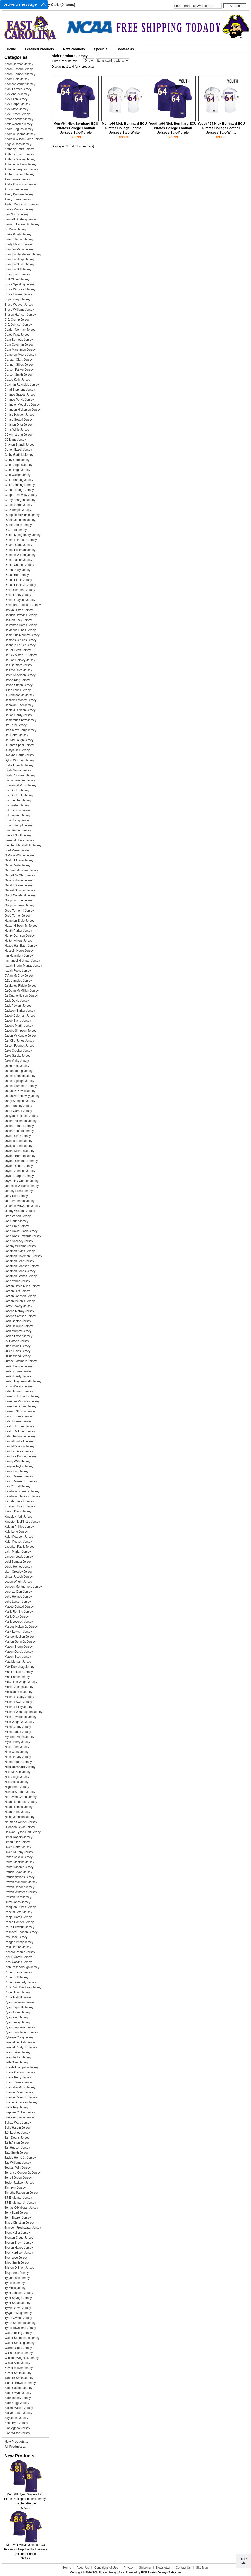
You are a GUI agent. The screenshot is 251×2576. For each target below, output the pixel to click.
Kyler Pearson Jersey (19, 1536)
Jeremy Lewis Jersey (19, 1191)
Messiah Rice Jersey (18, 1692)
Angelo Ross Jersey (18, 144)
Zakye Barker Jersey (18, 2413)
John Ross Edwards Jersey (23, 1236)
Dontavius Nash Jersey (20, 710)
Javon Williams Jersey (19, 1151)
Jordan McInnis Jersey (20, 1301)
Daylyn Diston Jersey (19, 610)
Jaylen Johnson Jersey (20, 1171)
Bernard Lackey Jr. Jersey (22, 224)
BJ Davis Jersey (15, 229)
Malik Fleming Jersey (19, 1611)
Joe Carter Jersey (16, 1221)
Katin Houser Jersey (18, 1421)
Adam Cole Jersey (17, 79)
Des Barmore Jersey (18, 665)
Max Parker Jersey (17, 1677)
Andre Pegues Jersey (19, 129)
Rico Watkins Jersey (18, 1962)
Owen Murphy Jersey (19, 1852)
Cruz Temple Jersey (18, 510)
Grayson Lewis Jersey (19, 905)
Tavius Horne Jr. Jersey (20, 2157)
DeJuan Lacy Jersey (18, 620)
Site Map (202, 2567)
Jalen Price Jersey (17, 1066)
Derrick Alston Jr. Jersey (21, 655)
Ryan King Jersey (16, 2017)
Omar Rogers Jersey (18, 1837)
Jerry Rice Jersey (16, 1196)
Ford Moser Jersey (17, 850)
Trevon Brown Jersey (19, 2242)
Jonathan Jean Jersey (19, 1261)
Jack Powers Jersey (18, 1005)
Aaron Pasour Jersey (19, 69)
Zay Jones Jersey (16, 2418)
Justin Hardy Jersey (18, 1376)
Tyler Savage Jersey (18, 2298)
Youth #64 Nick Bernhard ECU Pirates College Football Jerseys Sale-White (221, 128)
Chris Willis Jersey (17, 429)
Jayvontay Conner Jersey (21, 1181)
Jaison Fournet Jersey (19, 1045)
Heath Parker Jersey (18, 930)
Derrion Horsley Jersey (20, 660)
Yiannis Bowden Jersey (20, 2383)
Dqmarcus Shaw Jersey (20, 720)
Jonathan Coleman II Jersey (23, 1256)
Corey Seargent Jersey (20, 500)
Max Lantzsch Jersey (19, 1672)
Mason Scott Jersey (18, 1656)
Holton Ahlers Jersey (18, 940)
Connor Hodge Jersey (19, 490)
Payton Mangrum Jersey (21, 1882)
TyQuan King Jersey (18, 2313)
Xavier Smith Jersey (18, 2373)
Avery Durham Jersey (19, 194)
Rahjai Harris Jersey (18, 1917)
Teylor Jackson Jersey (19, 2182)
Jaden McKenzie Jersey (20, 1035)
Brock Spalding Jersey (19, 284)
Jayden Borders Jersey (20, 1156)
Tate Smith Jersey (16, 2152)
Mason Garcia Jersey (19, 1651)
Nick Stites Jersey (16, 1782)
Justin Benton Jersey (18, 1366)
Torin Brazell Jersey (18, 2217)
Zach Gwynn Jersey (18, 2393)
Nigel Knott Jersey (17, 1787)
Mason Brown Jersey (19, 1646)
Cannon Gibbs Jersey (19, 364)
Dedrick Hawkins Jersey (21, 615)
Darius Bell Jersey (17, 575)
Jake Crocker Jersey (18, 1050)
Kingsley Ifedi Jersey (18, 1516)
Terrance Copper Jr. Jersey (23, 2172)
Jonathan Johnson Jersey (22, 1266)
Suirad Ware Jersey (18, 2122)
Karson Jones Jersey (19, 1416)
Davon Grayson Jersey (20, 600)
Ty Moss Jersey (15, 2288)
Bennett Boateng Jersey (21, 219)
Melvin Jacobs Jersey (19, 1687)
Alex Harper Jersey (17, 104)
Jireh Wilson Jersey (18, 1216)
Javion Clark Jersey (18, 1136)
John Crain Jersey (17, 1226)
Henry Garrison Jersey (20, 935)
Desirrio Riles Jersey (18, 670)
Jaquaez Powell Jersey (20, 1091)
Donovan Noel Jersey (19, 705)
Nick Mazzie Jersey (17, 1772)
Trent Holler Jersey (17, 2232)
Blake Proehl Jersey (18, 234)
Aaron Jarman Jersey (19, 64)
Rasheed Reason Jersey (21, 1932)
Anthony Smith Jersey (19, 154)
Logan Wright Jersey (18, 1581)
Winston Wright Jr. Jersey (22, 2358)
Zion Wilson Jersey (17, 2433)
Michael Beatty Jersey (19, 1697)
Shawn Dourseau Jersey (21, 2102)
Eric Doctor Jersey (17, 790)
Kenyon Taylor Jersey (19, 1466)
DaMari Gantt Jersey (18, 545)
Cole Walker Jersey (18, 475)
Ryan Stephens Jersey (20, 2027)
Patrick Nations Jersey (19, 1877)
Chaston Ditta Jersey (18, 424)
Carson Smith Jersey (18, 374)
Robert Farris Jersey (18, 1972)
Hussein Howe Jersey (19, 950)
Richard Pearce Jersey (20, 1952)
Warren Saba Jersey (18, 2348)
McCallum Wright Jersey (21, 1682)
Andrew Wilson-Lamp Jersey (24, 139)
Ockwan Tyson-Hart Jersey (23, 1832)
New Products (74, 49)
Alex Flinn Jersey (16, 99)
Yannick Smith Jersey (19, 2378)
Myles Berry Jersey (17, 1742)
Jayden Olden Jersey (19, 1166)
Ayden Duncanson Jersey (22, 204)
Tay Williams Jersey (18, 2162)
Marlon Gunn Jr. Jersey (20, 1641)
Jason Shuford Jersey (19, 1131)
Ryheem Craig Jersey (19, 2037)
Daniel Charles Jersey (19, 565)
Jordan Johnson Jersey (20, 1296)
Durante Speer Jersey (19, 745)
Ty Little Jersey (15, 2283)
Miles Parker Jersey (18, 1732)
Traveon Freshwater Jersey (23, 2227)
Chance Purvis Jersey (19, 399)
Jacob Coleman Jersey (20, 1015)
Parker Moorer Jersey (19, 1867)
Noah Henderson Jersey (21, 1802)
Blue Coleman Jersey (19, 239)
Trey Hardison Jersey (19, 2252)
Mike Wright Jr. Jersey (19, 1722)
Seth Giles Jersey (16, 2062)
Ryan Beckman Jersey (20, 2002)
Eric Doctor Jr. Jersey (19, 795)
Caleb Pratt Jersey (17, 334)
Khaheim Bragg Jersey (20, 1506)
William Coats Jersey (19, 2353)
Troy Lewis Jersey (17, 2273)
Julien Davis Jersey (17, 1351)
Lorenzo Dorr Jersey (18, 1591)
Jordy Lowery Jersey (18, 1306)
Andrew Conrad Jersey (20, 134)
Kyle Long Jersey (16, 1531)
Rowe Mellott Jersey (18, 1997)
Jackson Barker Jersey (20, 1010)
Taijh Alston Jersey (17, 2142)
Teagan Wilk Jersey (18, 2167)
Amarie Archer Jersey (19, 119)
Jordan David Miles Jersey (22, 1286)
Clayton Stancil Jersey (19, 444)
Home (11, 49)
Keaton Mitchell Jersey (20, 1431)
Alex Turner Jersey (17, 114)
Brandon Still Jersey (18, 269)
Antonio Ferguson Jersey (21, 169)
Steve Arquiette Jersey (20, 2117)
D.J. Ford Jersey (16, 530)
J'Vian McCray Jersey (19, 975)
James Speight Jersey (19, 1081)
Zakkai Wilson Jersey (19, 2408)
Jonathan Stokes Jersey (21, 1276)
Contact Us (125, 49)
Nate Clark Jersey (16, 1752)
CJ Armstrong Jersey (18, 434)
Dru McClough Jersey (19, 740)
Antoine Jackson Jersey (20, 164)
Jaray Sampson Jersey (20, 1101)
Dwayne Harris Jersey (19, 755)
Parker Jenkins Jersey (19, 1862)
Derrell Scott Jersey (18, 650)
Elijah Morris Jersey (18, 770)
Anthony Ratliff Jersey (19, 149)
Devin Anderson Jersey (20, 675)
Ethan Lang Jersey (17, 820)
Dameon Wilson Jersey (20, 555)
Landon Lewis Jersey (19, 1556)
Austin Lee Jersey (16, 189)
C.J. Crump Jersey (17, 319)
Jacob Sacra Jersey (18, 1020)
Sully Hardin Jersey (17, 2127)
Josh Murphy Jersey (18, 1331)
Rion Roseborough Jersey (22, 1967)
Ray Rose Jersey (16, 1937)
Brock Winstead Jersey (20, 289)
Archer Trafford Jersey (19, 174)
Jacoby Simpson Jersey (20, 1030)
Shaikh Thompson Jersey (21, 2067)
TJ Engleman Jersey (18, 2197)
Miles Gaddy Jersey (18, 1727)
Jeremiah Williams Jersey (22, 1186)
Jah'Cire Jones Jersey (19, 1040)
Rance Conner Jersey (19, 1922)
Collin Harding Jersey (19, 480)
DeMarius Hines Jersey (20, 630)
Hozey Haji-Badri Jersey (21, 945)
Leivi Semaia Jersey (18, 1561)
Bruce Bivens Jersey (18, 294)
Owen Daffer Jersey (18, 1847)
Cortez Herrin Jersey (18, 505)
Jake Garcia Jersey (17, 1055)
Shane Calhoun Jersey (20, 2072)
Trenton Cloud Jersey (19, 2237)
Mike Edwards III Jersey (20, 1717)
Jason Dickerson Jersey (20, 1121)
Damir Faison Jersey (18, 560)
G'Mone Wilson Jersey (20, 855)
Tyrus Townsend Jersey (20, 2328)
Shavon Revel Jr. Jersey (21, 2097)
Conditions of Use (106, 2567)
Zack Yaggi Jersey (17, 2403)
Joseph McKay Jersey (19, 1311)
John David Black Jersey (21, 1231)
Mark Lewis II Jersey (18, 1631)
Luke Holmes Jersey (18, 1596)
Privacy (128, 2567)
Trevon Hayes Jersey (19, 2247)
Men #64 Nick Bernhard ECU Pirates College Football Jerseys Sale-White (124, 128)
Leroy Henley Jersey (18, 1566)
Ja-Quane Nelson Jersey (21, 995)
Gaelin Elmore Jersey (19, 860)
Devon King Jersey (17, 680)
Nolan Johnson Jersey (19, 1817)
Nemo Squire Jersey (18, 1762)
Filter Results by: (64, 61)
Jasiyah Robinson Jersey (21, 1116)
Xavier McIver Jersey (19, 2368)
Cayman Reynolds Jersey (22, 384)
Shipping (145, 2567)
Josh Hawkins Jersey (19, 1326)
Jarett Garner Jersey (18, 1111)
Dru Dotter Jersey (16, 735)
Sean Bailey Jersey (17, 2052)
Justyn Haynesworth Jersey (23, 1381)
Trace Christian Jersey (20, 2222)
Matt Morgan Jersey (18, 1661)
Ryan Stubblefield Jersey (21, 2032)
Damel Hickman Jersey (20, 550)
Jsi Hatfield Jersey (17, 1341)
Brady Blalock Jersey (19, 244)
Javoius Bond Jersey (18, 1146)
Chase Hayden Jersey (19, 414)
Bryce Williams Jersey (19, 309)
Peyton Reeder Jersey (19, 1887)
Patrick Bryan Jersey (18, 1872)
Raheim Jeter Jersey (18, 1912)
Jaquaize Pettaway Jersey (22, 1096)
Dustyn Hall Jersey (17, 750)
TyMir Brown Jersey (18, 2308)
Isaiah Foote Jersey (18, 970)
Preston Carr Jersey (18, 1897)
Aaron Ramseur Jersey (20, 74)
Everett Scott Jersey (18, 835)
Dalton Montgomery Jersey (22, 535)
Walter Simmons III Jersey (22, 2338)
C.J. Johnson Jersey (18, 324)
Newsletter (163, 2567)
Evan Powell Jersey (18, 830)
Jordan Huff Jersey (17, 1291)
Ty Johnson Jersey (17, 2278)
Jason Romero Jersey (19, 1126)
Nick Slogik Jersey (17, 1777)
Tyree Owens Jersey (18, 2318)
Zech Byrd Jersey (16, 2423)
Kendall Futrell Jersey (19, 1441)
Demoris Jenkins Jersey (20, 640)
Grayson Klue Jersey (18, 900)
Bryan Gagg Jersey (17, 299)
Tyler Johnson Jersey (19, 2293)
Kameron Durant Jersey (20, 1406)
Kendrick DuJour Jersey (20, 1456)
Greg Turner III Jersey (19, 910)
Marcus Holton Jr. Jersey (21, 1626)
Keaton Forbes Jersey (19, 1426)
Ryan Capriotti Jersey (19, 2007)
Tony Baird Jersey (16, 2212)
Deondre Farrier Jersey (20, 645)
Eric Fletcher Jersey (18, 800)
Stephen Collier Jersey (20, 2112)
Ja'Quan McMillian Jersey (22, 990)
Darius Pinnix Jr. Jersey (20, 585)
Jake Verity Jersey (17, 1061)
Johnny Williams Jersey (20, 1246)
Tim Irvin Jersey (15, 2187)
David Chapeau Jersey (20, 590)
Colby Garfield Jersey (19, 455)
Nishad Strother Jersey (20, 1792)
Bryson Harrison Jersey (20, 314)
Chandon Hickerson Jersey (23, 409)
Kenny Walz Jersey (17, 1461)
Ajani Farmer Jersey (18, 89)
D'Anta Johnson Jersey (20, 520)
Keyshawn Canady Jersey (22, 1491)
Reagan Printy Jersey (19, 1942)
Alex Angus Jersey (17, 94)
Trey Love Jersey (16, 2257)
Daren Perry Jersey (17, 570)
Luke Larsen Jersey (18, 1601)
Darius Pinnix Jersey (18, 580)
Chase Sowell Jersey (19, 419)
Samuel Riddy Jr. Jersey (21, 2047)
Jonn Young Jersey (17, 1281)
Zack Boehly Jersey (18, 2398)
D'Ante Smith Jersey (18, 525)
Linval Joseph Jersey (19, 1576)
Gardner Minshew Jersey (21, 870)
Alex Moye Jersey (16, 109)
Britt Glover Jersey (17, 279)
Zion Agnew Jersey (17, 2428)
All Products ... (15, 2446)
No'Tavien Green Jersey (21, 1797)
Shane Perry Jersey (18, 2077)
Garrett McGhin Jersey (20, 875)
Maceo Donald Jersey (19, 1606)
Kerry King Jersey (16, 1471)
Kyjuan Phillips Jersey (19, 1526)
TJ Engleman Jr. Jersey (20, 2202)
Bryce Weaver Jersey (19, 304)
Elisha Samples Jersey (20, 780)
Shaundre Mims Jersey (20, 2087)
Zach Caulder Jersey (18, 2388)
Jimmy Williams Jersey (20, 1211)
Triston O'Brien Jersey (19, 2267)
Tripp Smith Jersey (17, 2262)
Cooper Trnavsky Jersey (21, 495)
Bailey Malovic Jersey (19, 209)
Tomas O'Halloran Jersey (21, 2207)
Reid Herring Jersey (18, 1947)
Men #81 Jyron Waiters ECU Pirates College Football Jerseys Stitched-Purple (25, 2497)
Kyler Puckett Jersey (18, 1541)
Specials (100, 49)
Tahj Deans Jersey (17, 2137)
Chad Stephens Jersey (20, 389)
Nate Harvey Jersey (18, 1757)
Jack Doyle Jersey (17, 1000)
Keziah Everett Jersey (19, 1501)
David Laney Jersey (18, 595)
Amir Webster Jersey (18, 124)
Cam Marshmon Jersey (20, 349)
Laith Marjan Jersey (18, 1551)
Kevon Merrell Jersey (19, 1476)
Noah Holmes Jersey (18, 1807)
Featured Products (39, 49)
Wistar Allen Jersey (17, 2363)
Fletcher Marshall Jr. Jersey (23, 845)
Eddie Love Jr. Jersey (19, 765)
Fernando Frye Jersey (19, 840)
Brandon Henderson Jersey (23, 254)
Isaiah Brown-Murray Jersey (23, 965)
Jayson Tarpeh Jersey (19, 1176)
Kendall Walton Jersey (19, 1446)
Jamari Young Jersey (18, 1071)
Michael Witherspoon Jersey (23, 1712)
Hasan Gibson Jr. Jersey (21, 925)
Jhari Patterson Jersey (19, 1201)
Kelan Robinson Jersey (20, 1436)
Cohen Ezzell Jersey (18, 449)
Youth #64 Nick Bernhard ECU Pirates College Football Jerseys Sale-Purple (172, 128)
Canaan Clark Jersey (19, 359)
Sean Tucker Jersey (18, 2057)
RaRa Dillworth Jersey (19, 1927)
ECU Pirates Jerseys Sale (108, 2572)
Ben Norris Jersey (16, 214)
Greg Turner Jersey (17, 915)
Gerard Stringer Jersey (20, 890)
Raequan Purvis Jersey (20, 1907)
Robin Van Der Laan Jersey (23, 1987)
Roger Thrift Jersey (17, 1992)
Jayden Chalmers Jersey (21, 1161)
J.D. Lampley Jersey (18, 980)
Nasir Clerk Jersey (17, 1747)
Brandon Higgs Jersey (19, 259)
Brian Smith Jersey (17, 274)
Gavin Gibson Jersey (18, 880)
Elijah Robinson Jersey (20, 775)
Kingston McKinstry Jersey (22, 1521)
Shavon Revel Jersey (19, 2092)
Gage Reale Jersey (17, 865)
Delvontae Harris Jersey (21, 625)
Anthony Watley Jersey (20, 159)
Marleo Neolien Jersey (19, 1636)
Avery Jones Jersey (18, 199)
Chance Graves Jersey (20, 394)
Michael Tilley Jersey (18, 1707)
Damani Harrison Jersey (21, 540)
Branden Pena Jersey (19, 249)
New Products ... (16, 2441)
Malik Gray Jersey (17, 1616)
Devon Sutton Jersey (18, 685)
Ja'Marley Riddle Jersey (20, 985)
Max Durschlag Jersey (19, 1667)
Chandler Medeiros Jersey (22, 404)
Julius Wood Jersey (18, 1356)
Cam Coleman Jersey (19, 344)
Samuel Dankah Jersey (20, 2042)
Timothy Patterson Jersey (22, 2192)
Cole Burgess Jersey (18, 465)
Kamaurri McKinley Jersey (22, 1401)
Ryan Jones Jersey (17, 2012)
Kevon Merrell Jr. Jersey (21, 1481)
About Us (83, 2567)
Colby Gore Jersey (17, 460)
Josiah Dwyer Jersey (18, 1336)
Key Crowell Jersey (17, 1486)
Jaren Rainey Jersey (18, 1106)
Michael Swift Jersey (18, 1702)
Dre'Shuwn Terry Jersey (20, 730)
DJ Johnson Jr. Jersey (19, 695)
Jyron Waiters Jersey (19, 1386)
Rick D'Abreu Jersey (18, 1957)
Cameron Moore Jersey (20, 354)
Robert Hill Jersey (16, 1977)
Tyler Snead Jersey (17, 2303)
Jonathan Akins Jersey (20, 1251)
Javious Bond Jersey (18, 1141)
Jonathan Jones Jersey (20, 1271)
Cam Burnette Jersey (19, 339)
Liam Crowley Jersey (18, 1571)
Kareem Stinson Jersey (20, 1411)
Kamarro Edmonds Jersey (22, 1396)
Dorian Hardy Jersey (18, 715)
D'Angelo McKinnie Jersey (22, 515)
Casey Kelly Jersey (17, 379)
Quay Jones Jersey (17, 1902)
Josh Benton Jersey (18, 1321)
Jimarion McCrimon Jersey (22, 1206)
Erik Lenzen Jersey (17, 815)
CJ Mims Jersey (15, 439)
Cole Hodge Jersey (17, 470)
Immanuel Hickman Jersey (22, 960)
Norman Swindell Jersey (21, 1822)
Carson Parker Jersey (19, 369)
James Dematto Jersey (20, 1076)
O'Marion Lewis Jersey (20, 1827)
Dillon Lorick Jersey (18, 690)
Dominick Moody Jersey (20, 700)
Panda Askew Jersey (18, 1857)
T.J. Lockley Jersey (17, 2132)
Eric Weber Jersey (17, 805)
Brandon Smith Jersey (19, 264)
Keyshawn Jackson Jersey (22, 1496)
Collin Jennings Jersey (20, 485)
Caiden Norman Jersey (20, 329)
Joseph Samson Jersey (20, 1316)
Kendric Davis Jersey (19, 1451)
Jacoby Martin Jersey (19, 1025)
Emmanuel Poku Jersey (20, 785)
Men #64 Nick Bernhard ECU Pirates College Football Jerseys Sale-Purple (75, 128)
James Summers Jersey (21, 1086)
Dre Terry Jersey (16, 725)
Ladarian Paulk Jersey (19, 1546)
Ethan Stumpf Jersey (18, 825)
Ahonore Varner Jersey (20, 84)
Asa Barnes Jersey (17, 179)
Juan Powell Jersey (17, 1346)
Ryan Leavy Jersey (17, 2022)
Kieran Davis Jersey (18, 1511)
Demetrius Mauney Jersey (22, 635)
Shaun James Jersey (19, 2082)
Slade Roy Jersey (16, 2107)
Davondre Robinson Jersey (23, 605)
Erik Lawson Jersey (18, 810)
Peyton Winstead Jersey (21, 1892)
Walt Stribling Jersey (18, 2333)
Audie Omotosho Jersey (21, 184)
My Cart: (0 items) (60, 5)
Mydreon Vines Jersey (19, 1737)
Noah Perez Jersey (17, 1812)
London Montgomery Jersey (23, 1586)
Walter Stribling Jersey (20, 2343)
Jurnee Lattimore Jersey (21, 1361)
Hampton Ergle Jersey (19, 920)
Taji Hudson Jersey (17, 2147)
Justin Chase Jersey (18, 1371)
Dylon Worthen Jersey (19, 760)
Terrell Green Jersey (18, 2177)
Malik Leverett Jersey (19, 1621)
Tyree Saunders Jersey (20, 2323)
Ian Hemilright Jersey (19, 955)
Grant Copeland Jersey (20, 895)
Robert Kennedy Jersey (20, 1982)
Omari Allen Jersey (17, 1842)
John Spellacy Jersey (19, 1241)
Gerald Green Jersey (18, 885)
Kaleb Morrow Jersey (19, 1391)
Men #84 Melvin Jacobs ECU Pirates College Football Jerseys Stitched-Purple (25, 2548)
